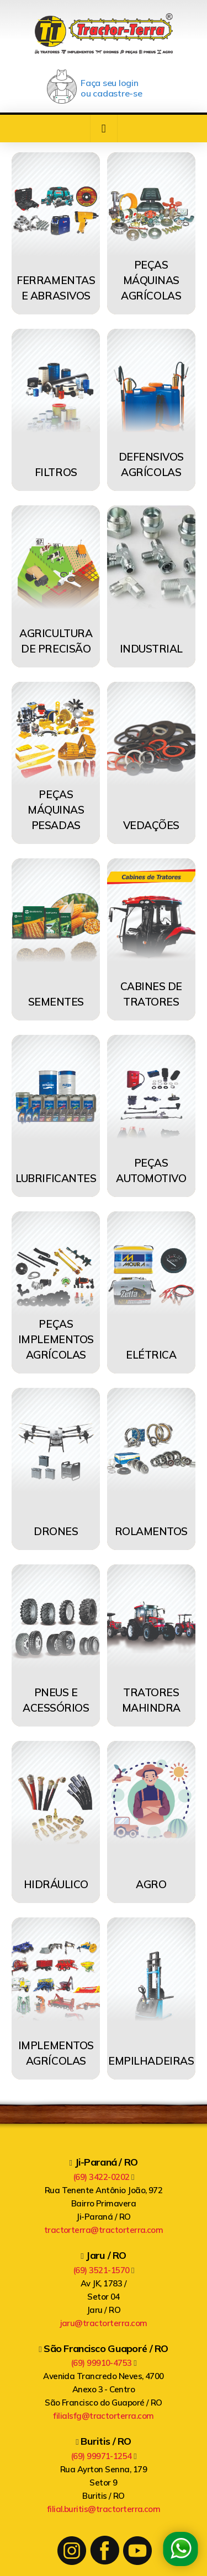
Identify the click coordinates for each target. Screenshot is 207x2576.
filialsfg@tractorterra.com (103, 2416)
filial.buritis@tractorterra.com (104, 2509)
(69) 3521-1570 (103, 2270)
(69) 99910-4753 (104, 2363)
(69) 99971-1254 (104, 2456)
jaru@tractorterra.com (103, 2323)
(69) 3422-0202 (103, 2177)
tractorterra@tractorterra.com (103, 2230)
